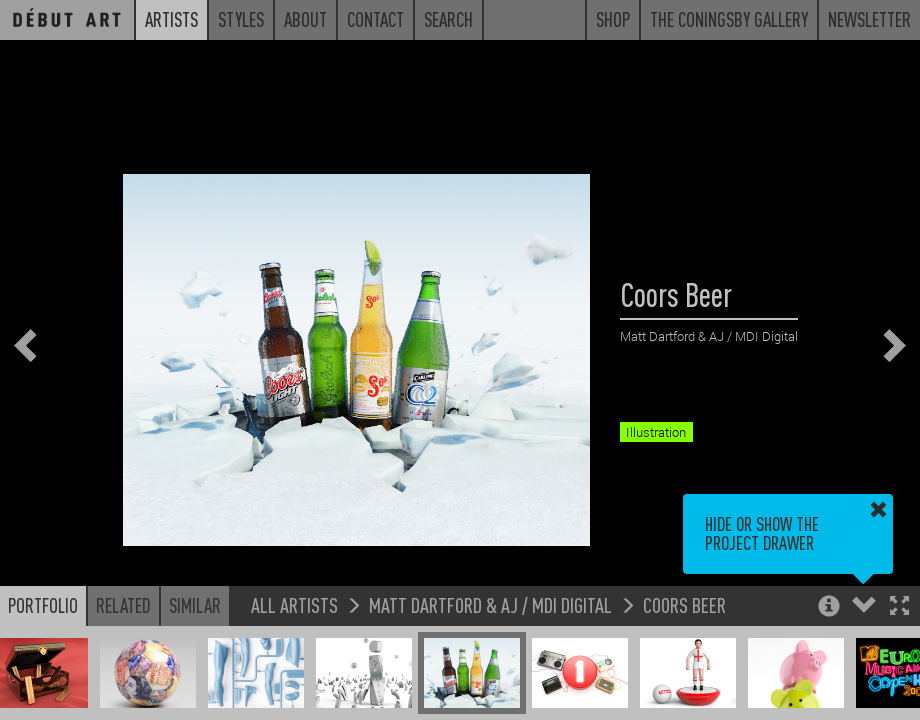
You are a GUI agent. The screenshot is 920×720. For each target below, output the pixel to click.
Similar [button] (195, 605)
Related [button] (123, 605)
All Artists (294, 604)
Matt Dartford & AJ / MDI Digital (490, 604)
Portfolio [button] (43, 605)
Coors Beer (684, 604)
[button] (899, 607)
